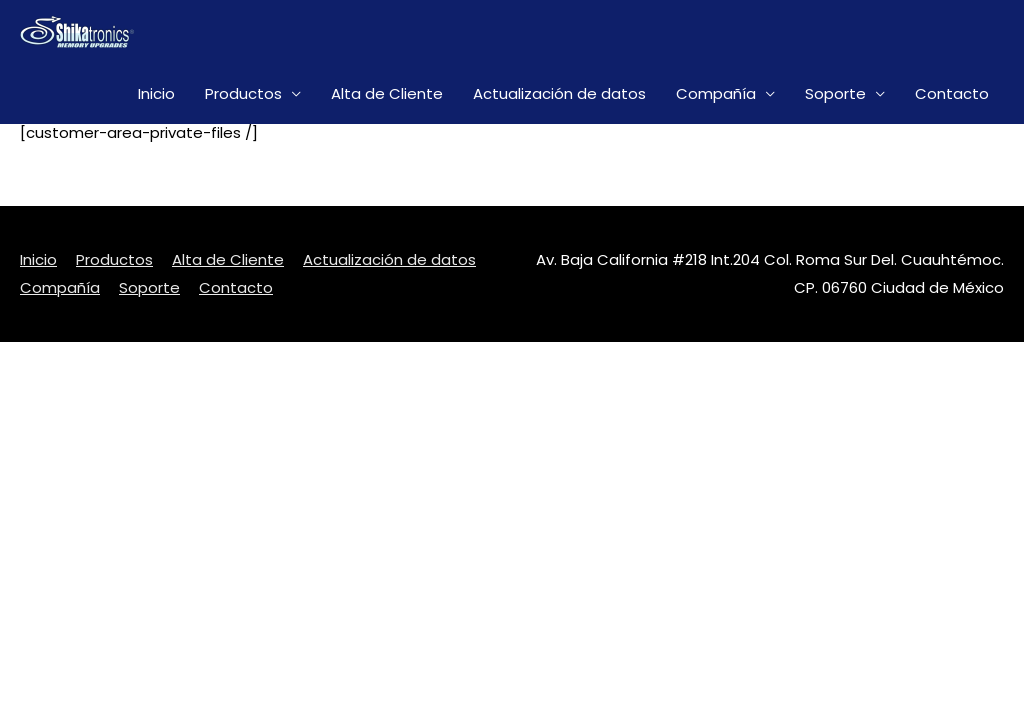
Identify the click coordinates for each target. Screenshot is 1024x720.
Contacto (952, 93)
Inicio (156, 93)
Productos (243, 93)
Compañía (716, 93)
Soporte (835, 93)
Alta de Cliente (387, 93)
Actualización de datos (559, 93)
